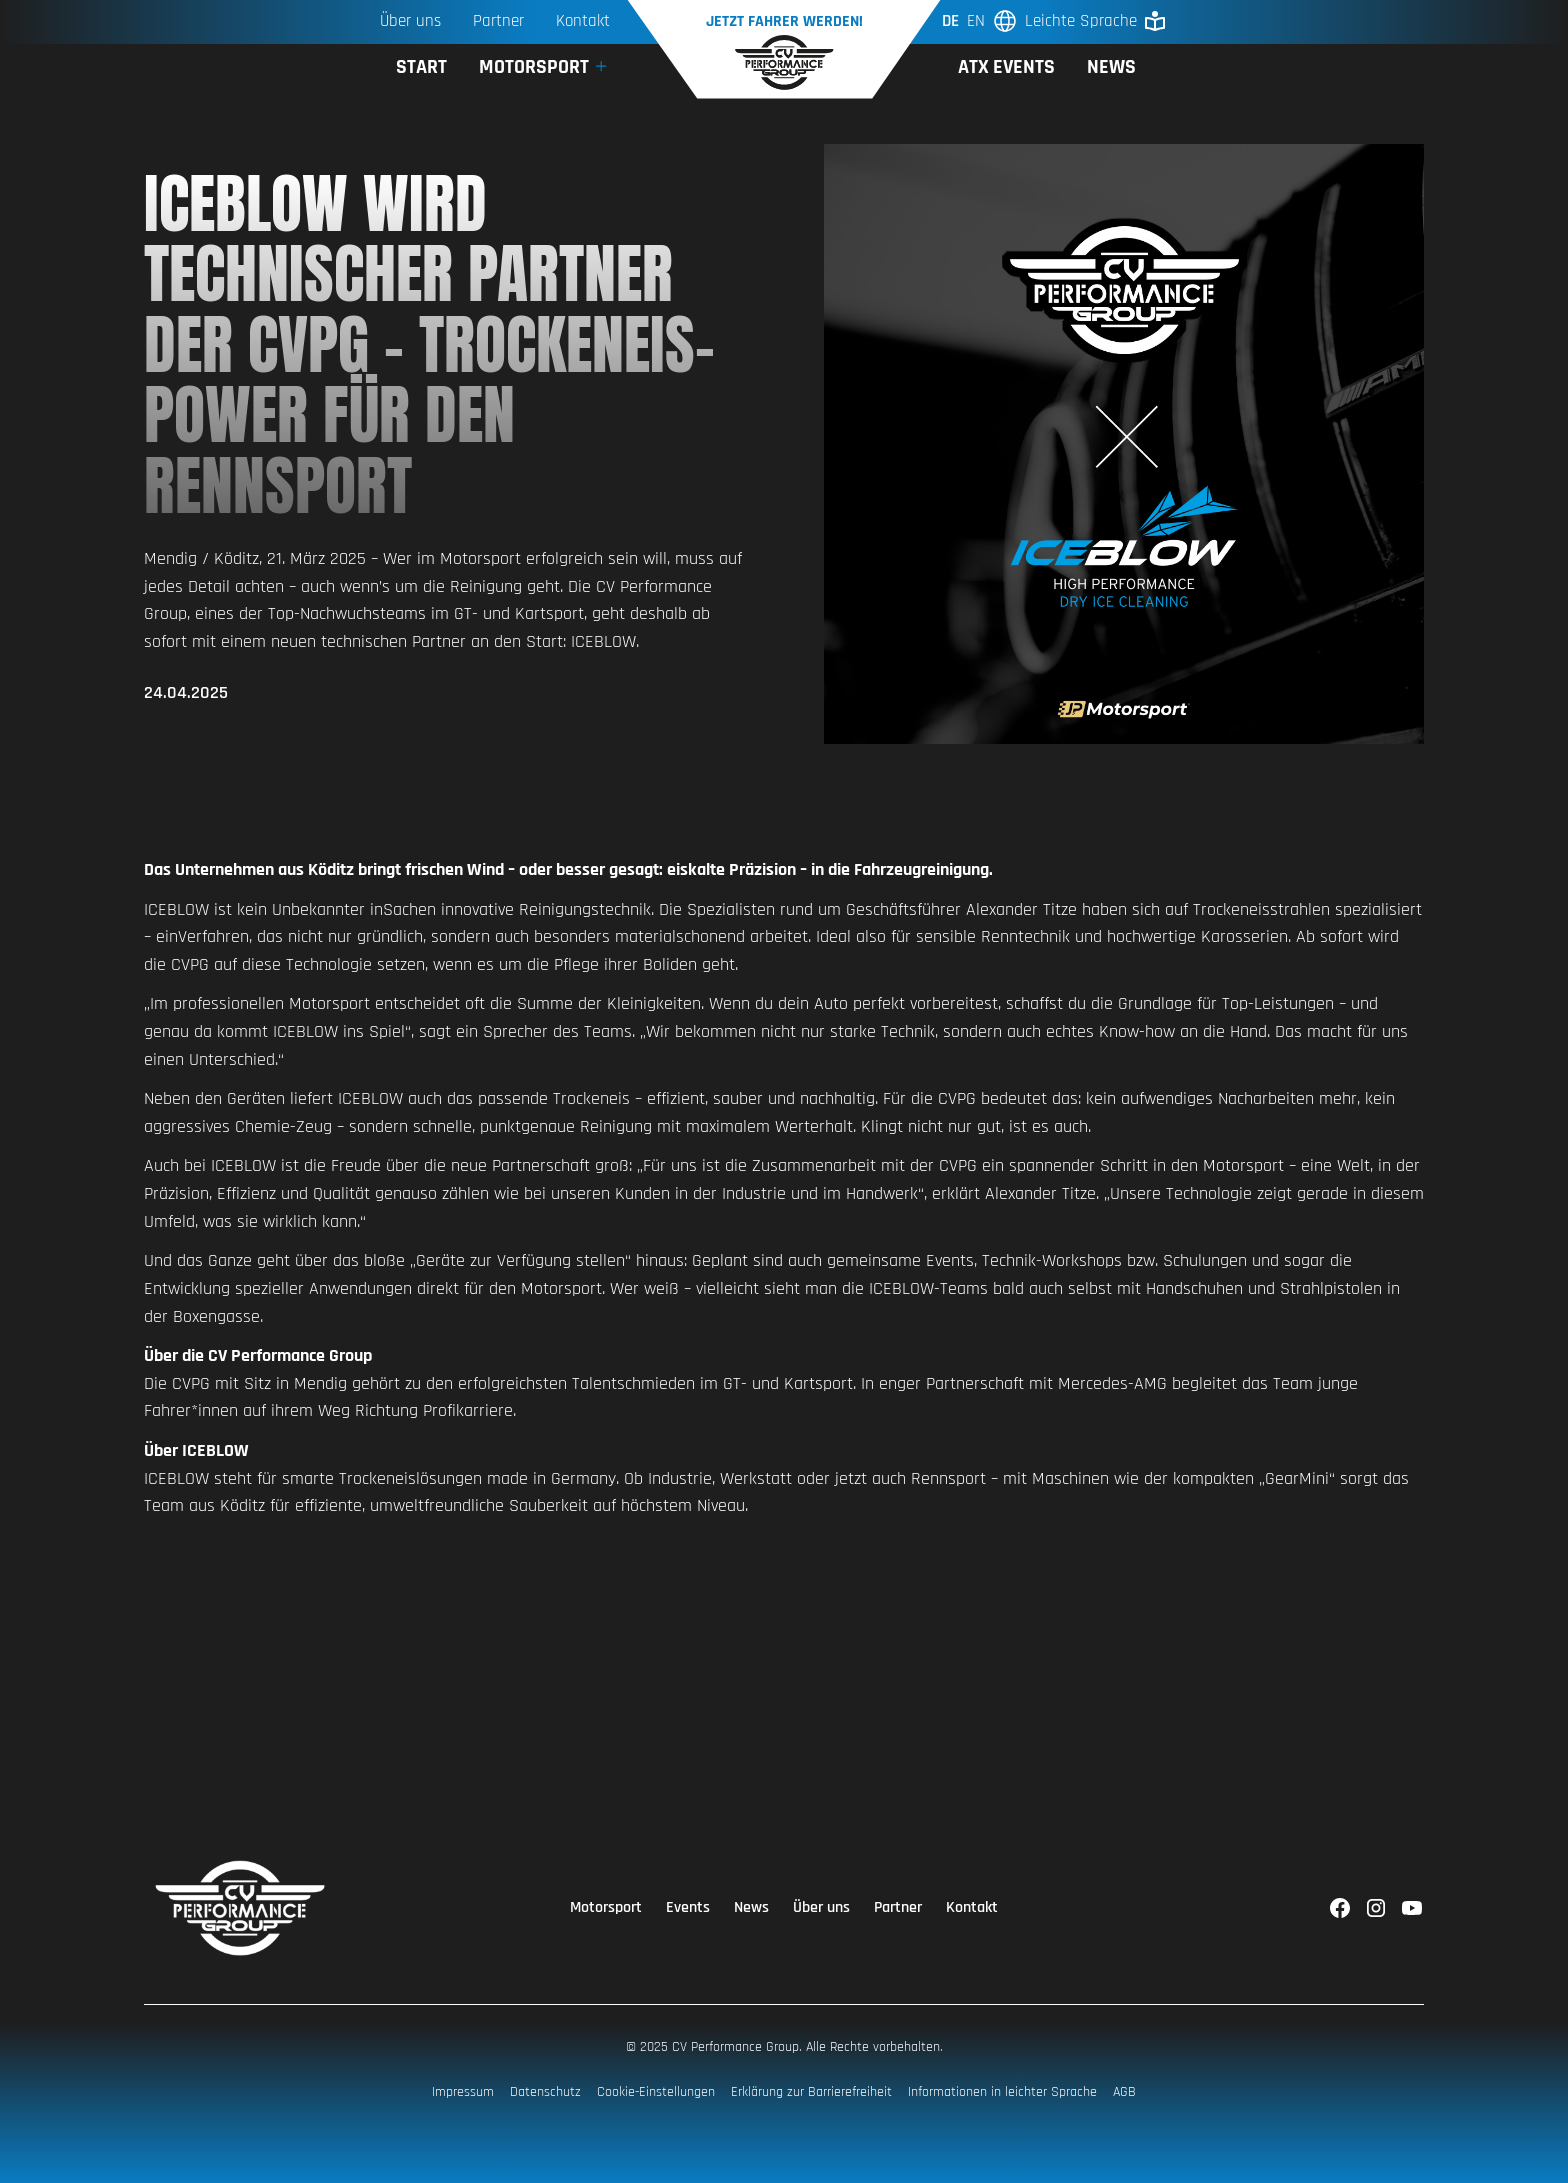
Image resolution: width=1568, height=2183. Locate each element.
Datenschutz (545, 2092)
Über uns (410, 21)
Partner (498, 21)
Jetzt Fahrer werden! (784, 21)
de (950, 21)
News (1111, 67)
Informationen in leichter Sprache (1002, 2092)
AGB (1124, 2092)
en (976, 21)
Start (421, 67)
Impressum (463, 2092)
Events (688, 1907)
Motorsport (606, 1907)
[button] (544, 67)
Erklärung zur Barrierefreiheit (811, 2092)
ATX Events (1006, 67)
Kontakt (972, 1907)
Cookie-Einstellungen (656, 2092)
